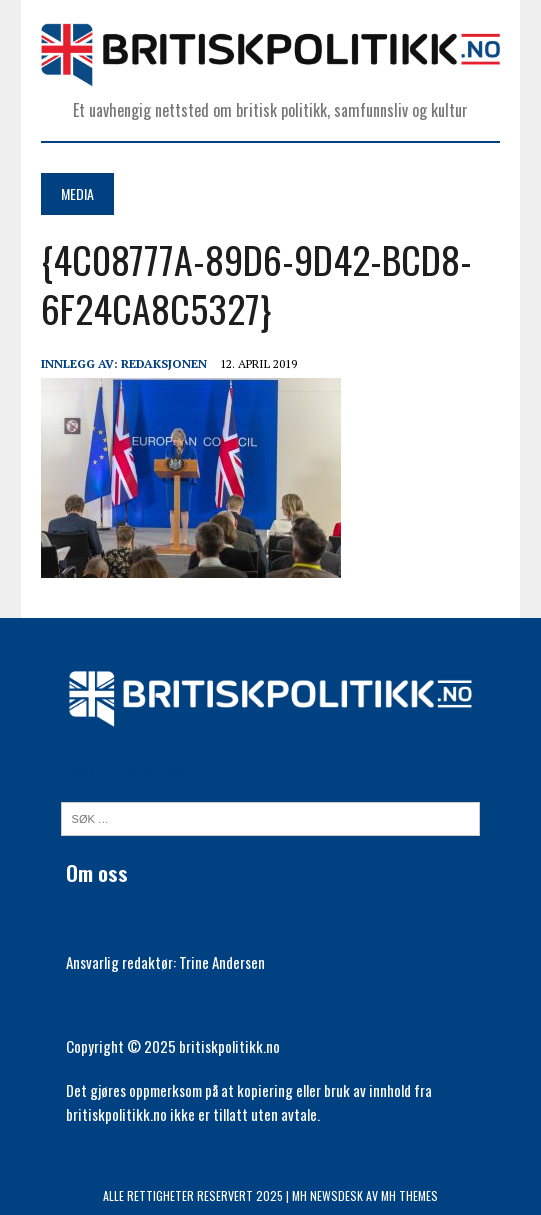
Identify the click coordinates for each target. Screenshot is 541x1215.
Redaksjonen (164, 363)
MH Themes (409, 1195)
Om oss (97, 872)
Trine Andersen (222, 962)
